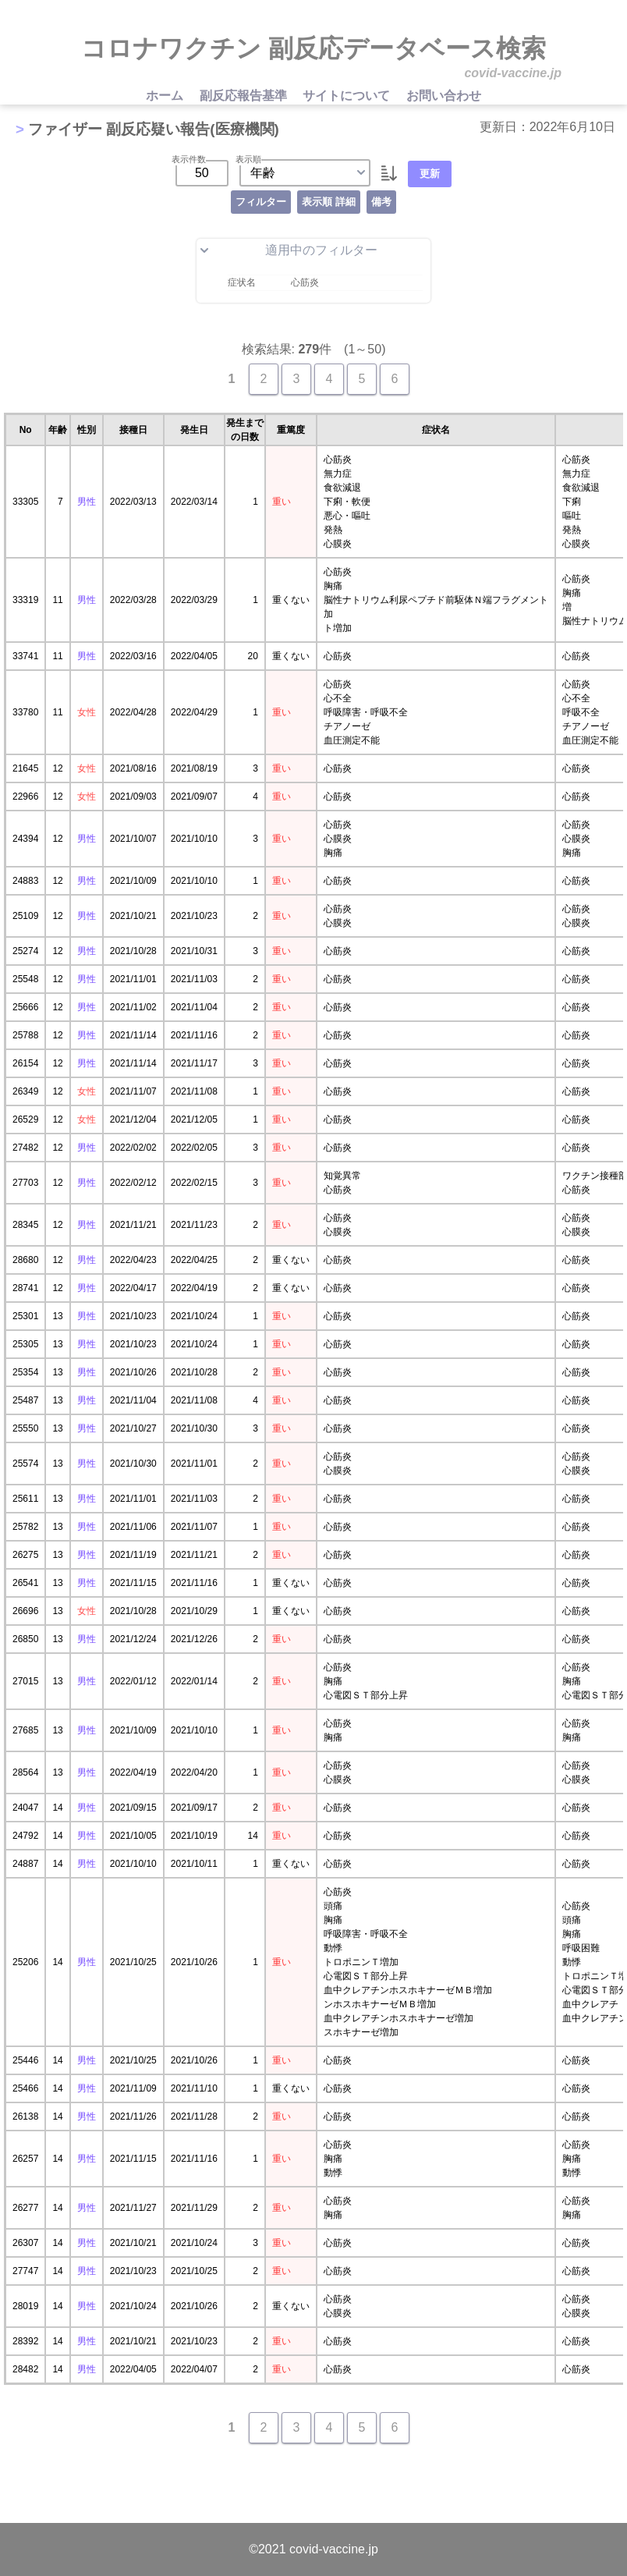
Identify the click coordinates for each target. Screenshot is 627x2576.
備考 (381, 202)
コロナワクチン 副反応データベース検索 (313, 48)
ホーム (166, 95)
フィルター (261, 202)
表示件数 (189, 159)
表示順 (248, 159)
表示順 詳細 (329, 202)
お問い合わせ (443, 95)
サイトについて (348, 95)
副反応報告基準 (245, 95)
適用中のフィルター (288, 250)
